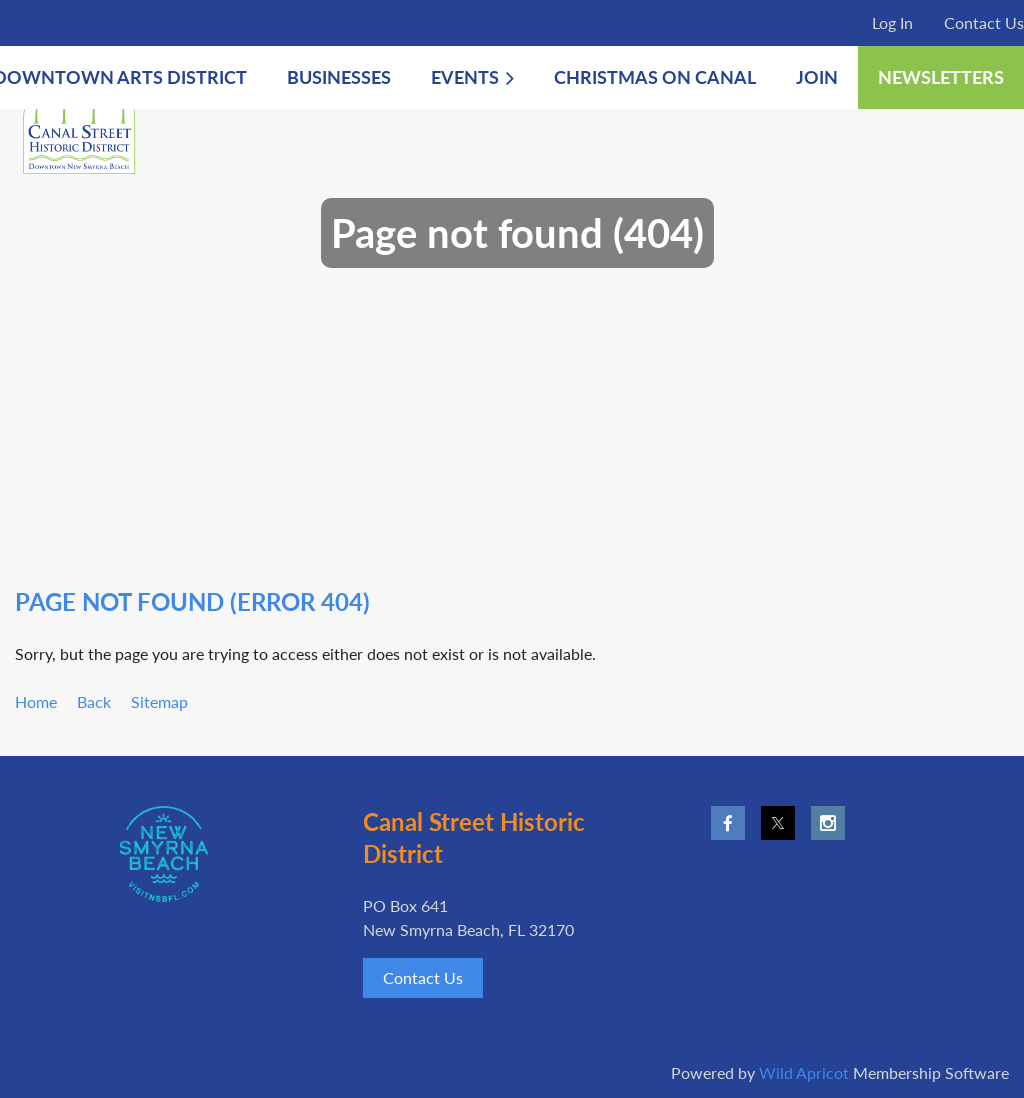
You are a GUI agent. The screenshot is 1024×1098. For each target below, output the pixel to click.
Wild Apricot (804, 1072)
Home (36, 701)
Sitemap (159, 701)
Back (94, 701)
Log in (892, 22)
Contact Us (984, 22)
